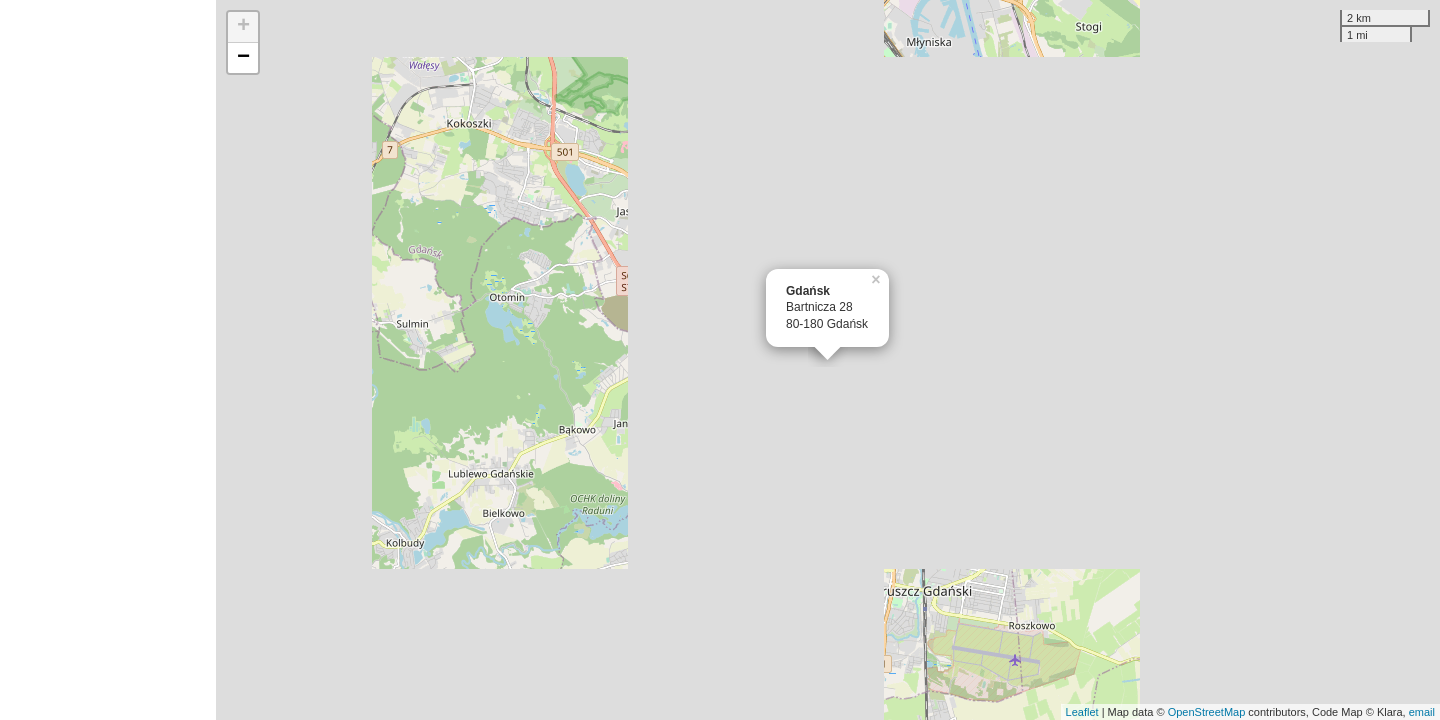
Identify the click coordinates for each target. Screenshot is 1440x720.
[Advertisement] (108, 360)
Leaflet (1082, 712)
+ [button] (243, 27)
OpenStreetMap (1207, 712)
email (1422, 712)
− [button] (243, 58)
